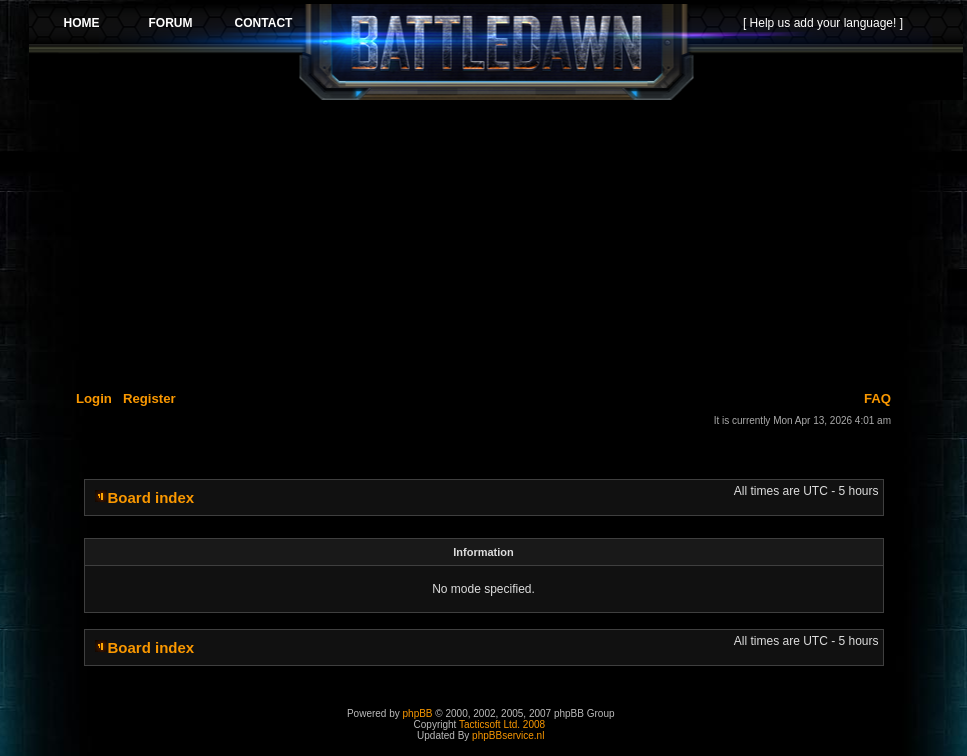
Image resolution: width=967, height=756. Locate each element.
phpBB (418, 713)
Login (94, 398)
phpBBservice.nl (508, 735)
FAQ (877, 398)
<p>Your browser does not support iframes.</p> (496, 52)
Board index (151, 497)
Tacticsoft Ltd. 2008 (502, 724)
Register (149, 398)
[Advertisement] (496, 242)
